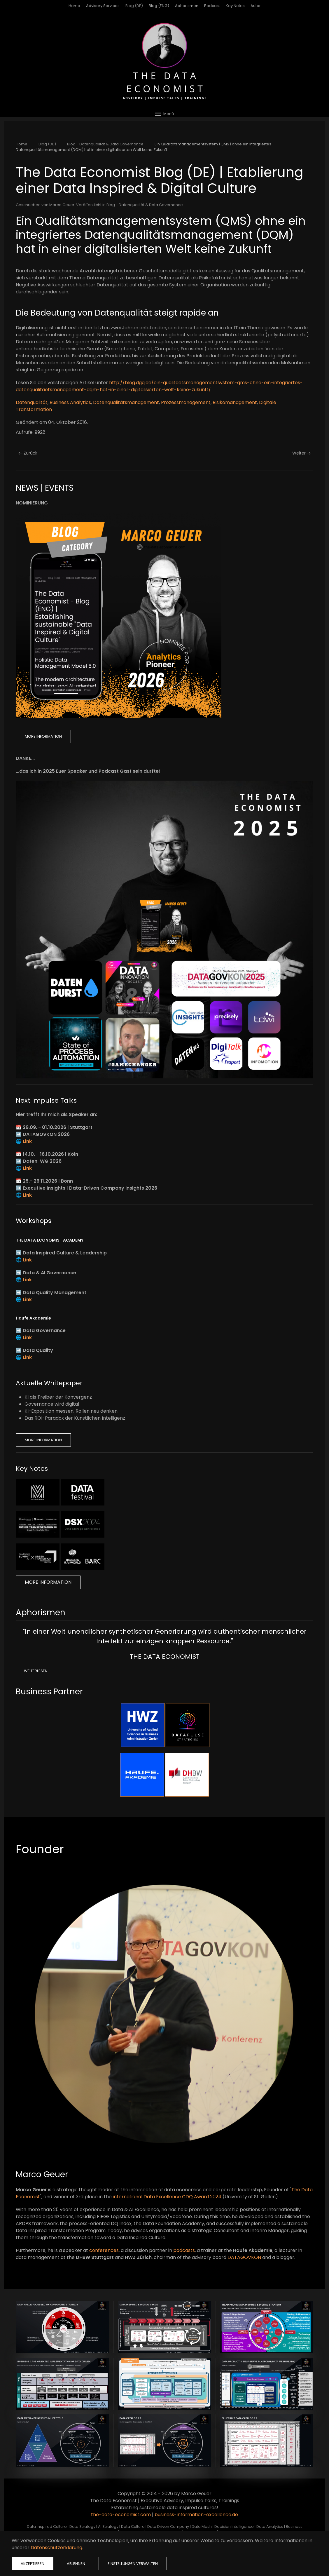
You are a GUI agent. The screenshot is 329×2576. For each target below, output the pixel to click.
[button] (164, 113)
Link (27, 1141)
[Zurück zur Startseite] (164, 61)
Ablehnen (76, 2563)
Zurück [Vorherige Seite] (27, 453)
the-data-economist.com (121, 2514)
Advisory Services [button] (103, 5)
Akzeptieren (32, 2563)
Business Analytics (70, 402)
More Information (43, 736)
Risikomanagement (235, 402)
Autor (256, 5)
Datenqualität (32, 402)
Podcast (212, 5)
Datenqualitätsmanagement (126, 402)
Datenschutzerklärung (56, 2547)
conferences (104, 2250)
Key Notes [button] (235, 5)
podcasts (184, 2250)
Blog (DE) (134, 5)
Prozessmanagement (186, 402)
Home (74, 5)
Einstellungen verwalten (133, 2563)
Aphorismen (186, 5)
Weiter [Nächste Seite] (301, 453)
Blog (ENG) (159, 5)
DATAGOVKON (244, 2257)
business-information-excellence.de (196, 2514)
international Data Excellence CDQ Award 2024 (167, 2196)
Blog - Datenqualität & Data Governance (144, 205)
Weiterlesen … (37, 1671)
